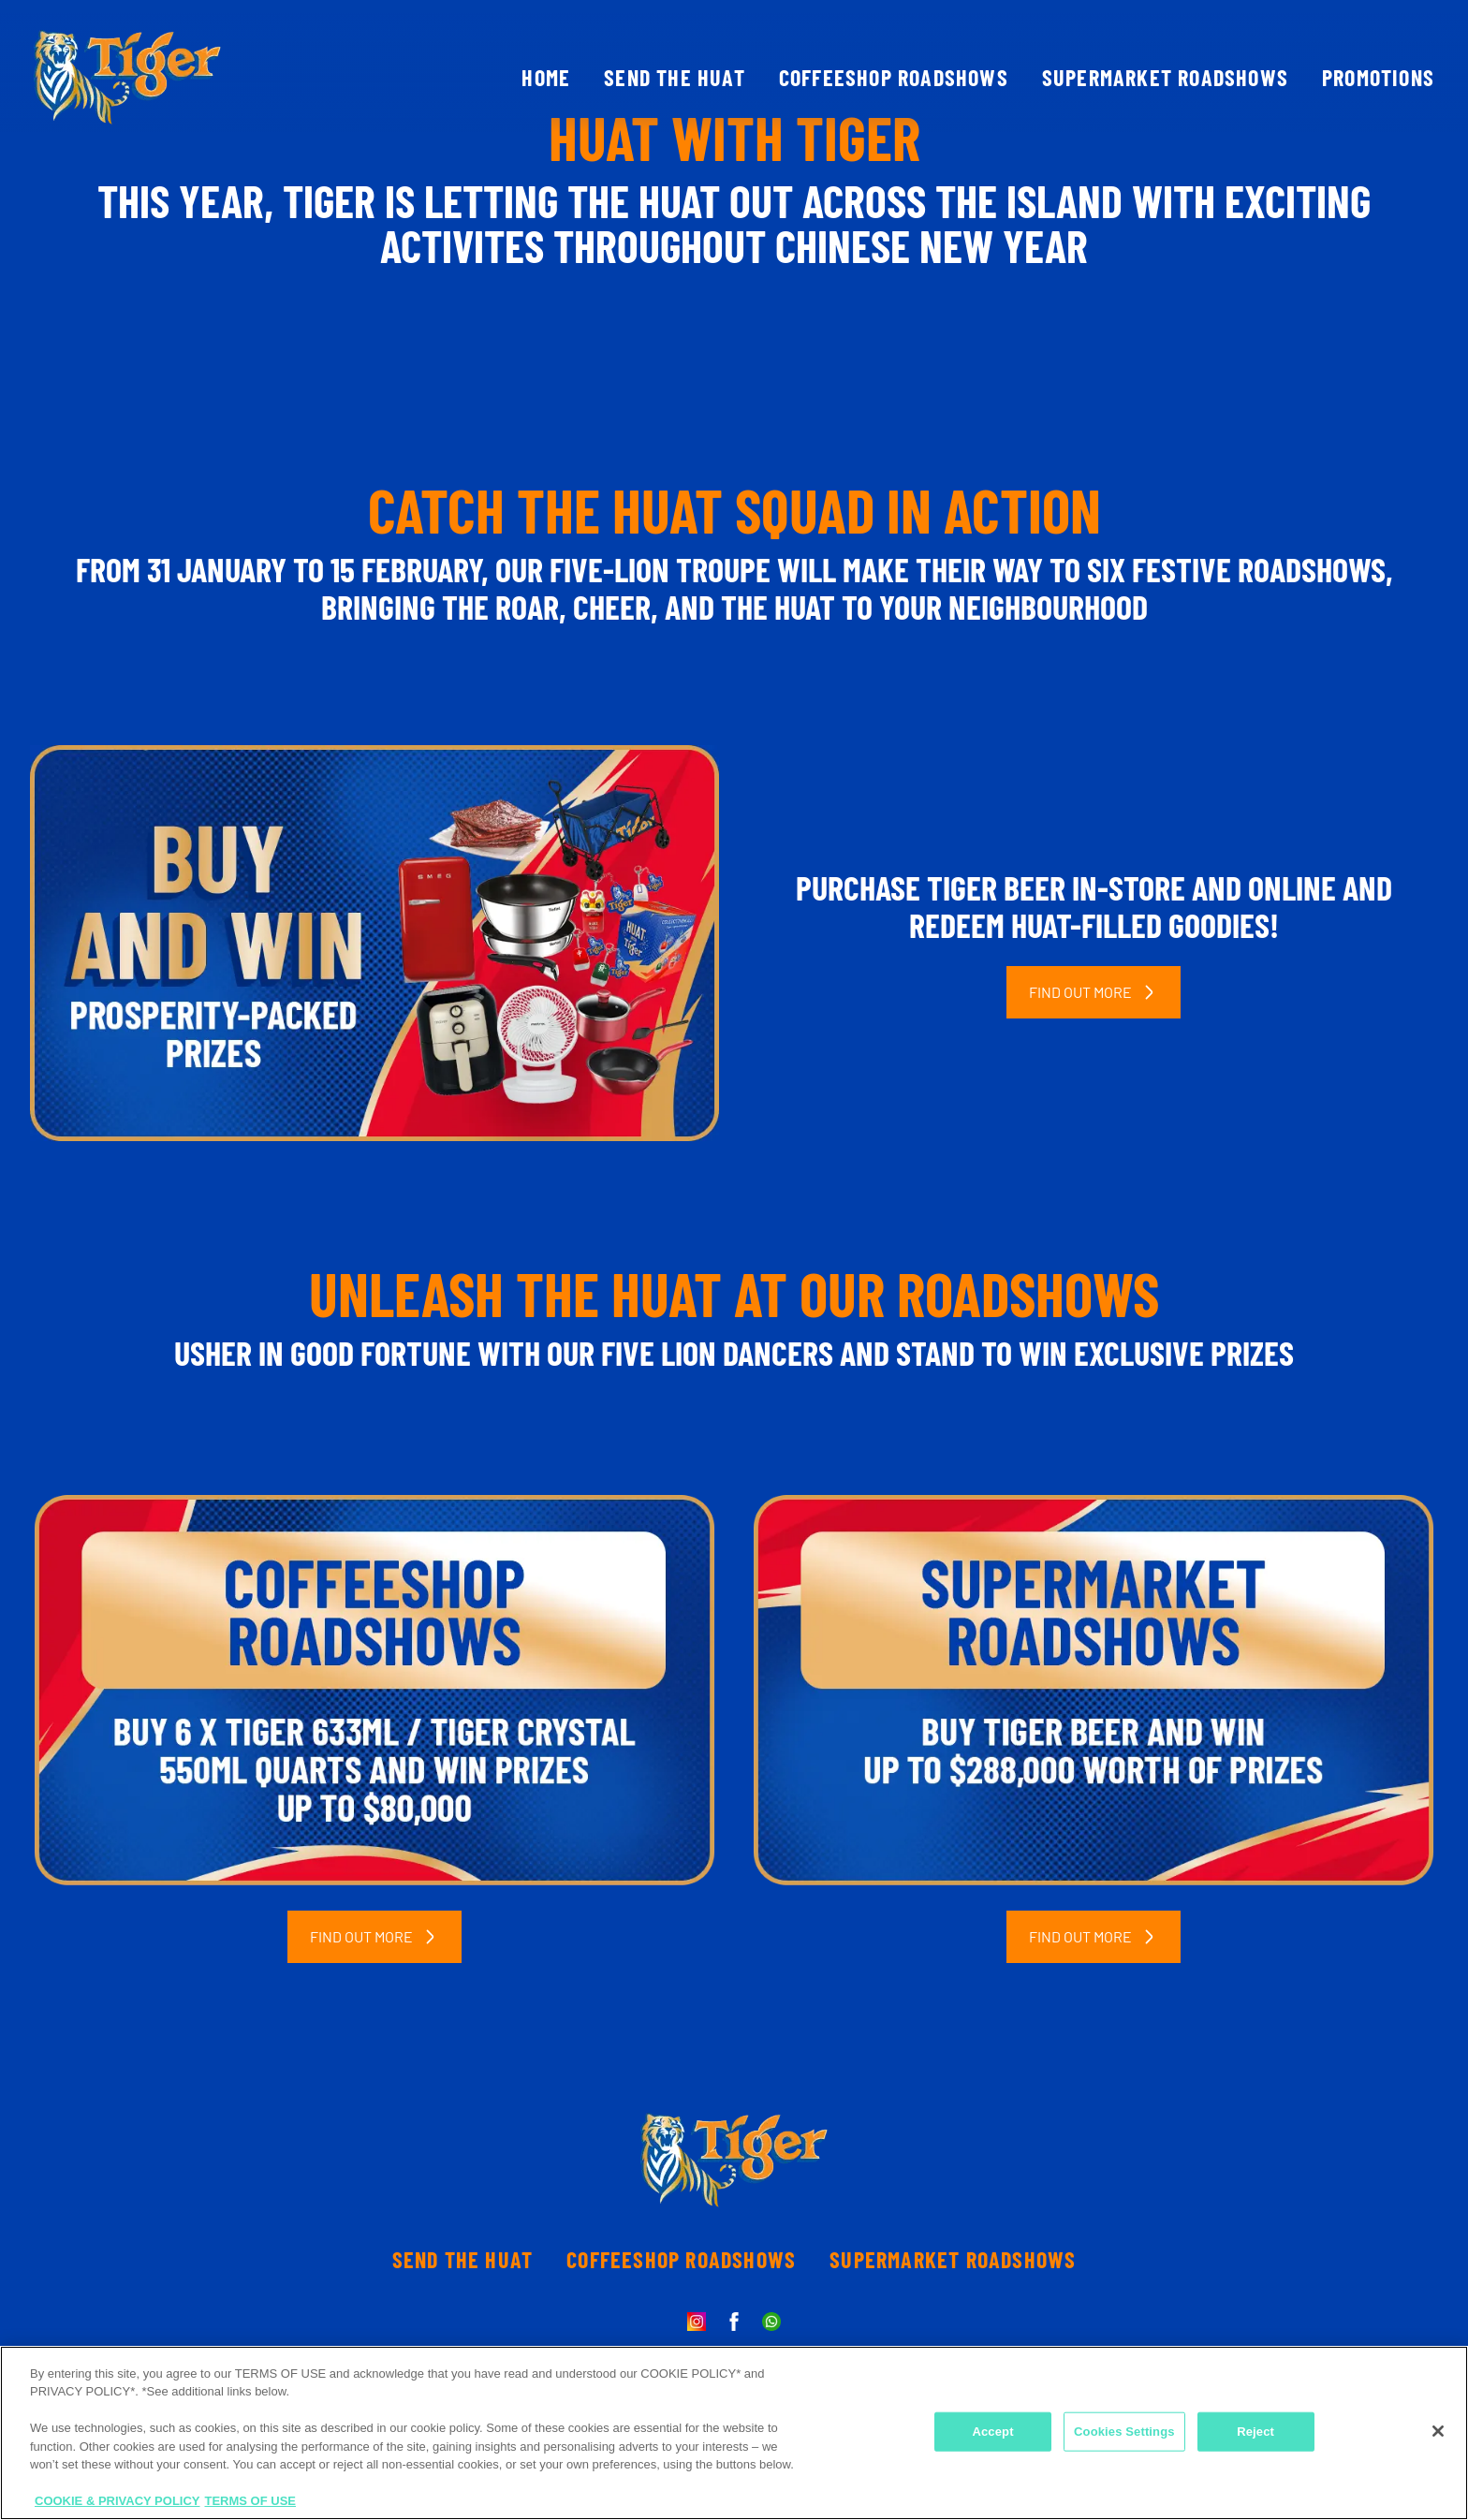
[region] (734, 2433)
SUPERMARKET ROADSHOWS (1165, 77)
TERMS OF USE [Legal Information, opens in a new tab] (251, 2501)
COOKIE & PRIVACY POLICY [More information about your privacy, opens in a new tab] (117, 2501)
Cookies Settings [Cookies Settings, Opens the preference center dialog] (1124, 2432)
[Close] (1438, 2431)
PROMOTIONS (1378, 77)
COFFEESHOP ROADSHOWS (893, 77)
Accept (992, 2432)
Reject (1255, 2432)
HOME (545, 77)
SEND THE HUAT (674, 77)
